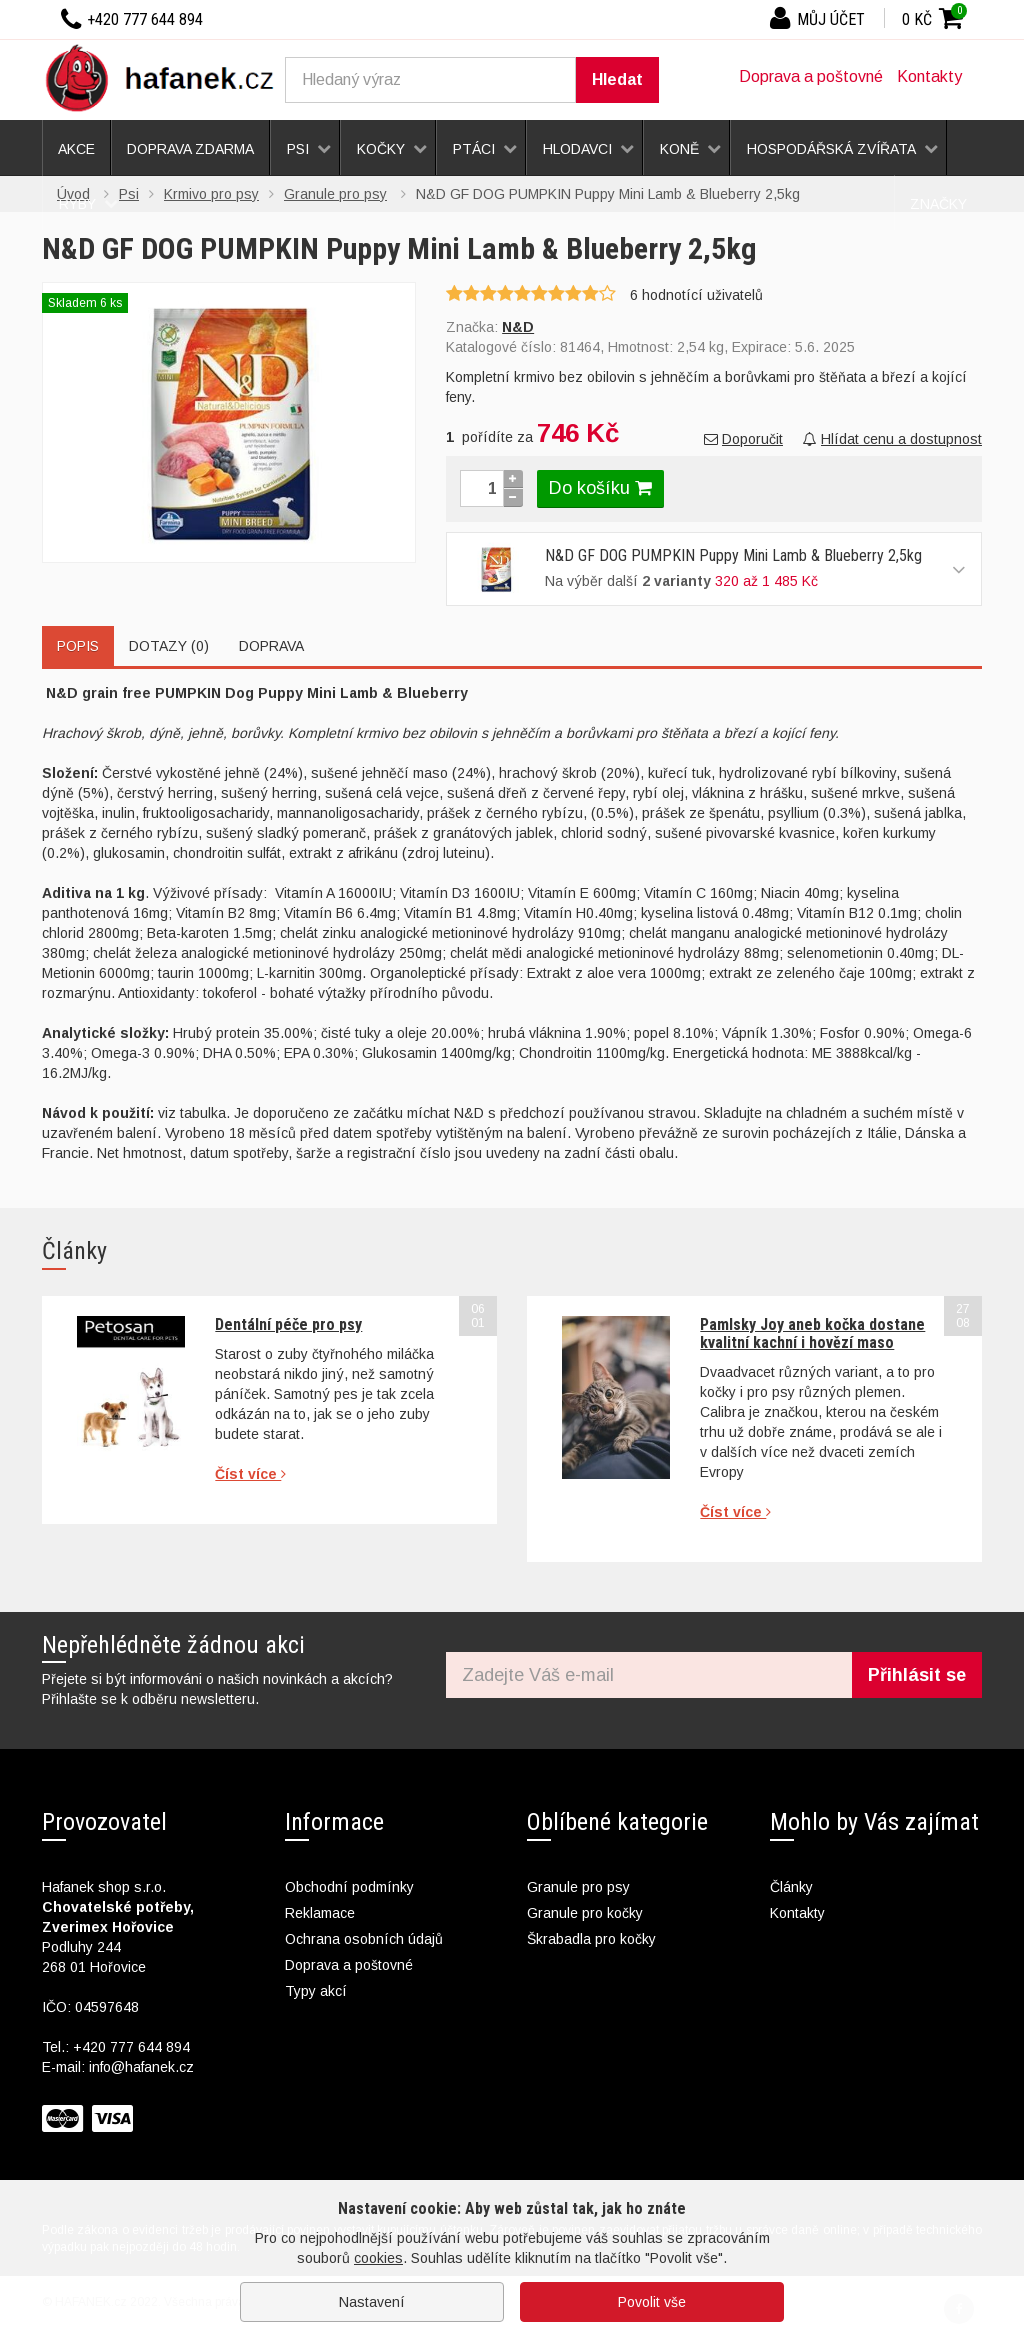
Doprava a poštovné (811, 76)
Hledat (617, 79)
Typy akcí (316, 1991)
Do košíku (600, 488)
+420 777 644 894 (131, 2047)
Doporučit (743, 439)
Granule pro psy (578, 1887)
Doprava (271, 646)
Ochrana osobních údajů (364, 1939)
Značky (938, 204)
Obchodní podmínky (349, 1887)
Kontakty (929, 76)
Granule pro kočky (585, 1913)
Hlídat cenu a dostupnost (892, 439)
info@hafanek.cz (141, 2067)
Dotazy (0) (169, 646)
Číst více (250, 1474)
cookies (378, 2258)
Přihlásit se (917, 1675)
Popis (78, 646)
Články (791, 1887)
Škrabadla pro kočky (591, 1939)
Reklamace (320, 1913)
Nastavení (372, 2302)
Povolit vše (652, 2302)
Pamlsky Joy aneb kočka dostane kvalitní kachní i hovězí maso (812, 1333)
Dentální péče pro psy (288, 1324)
